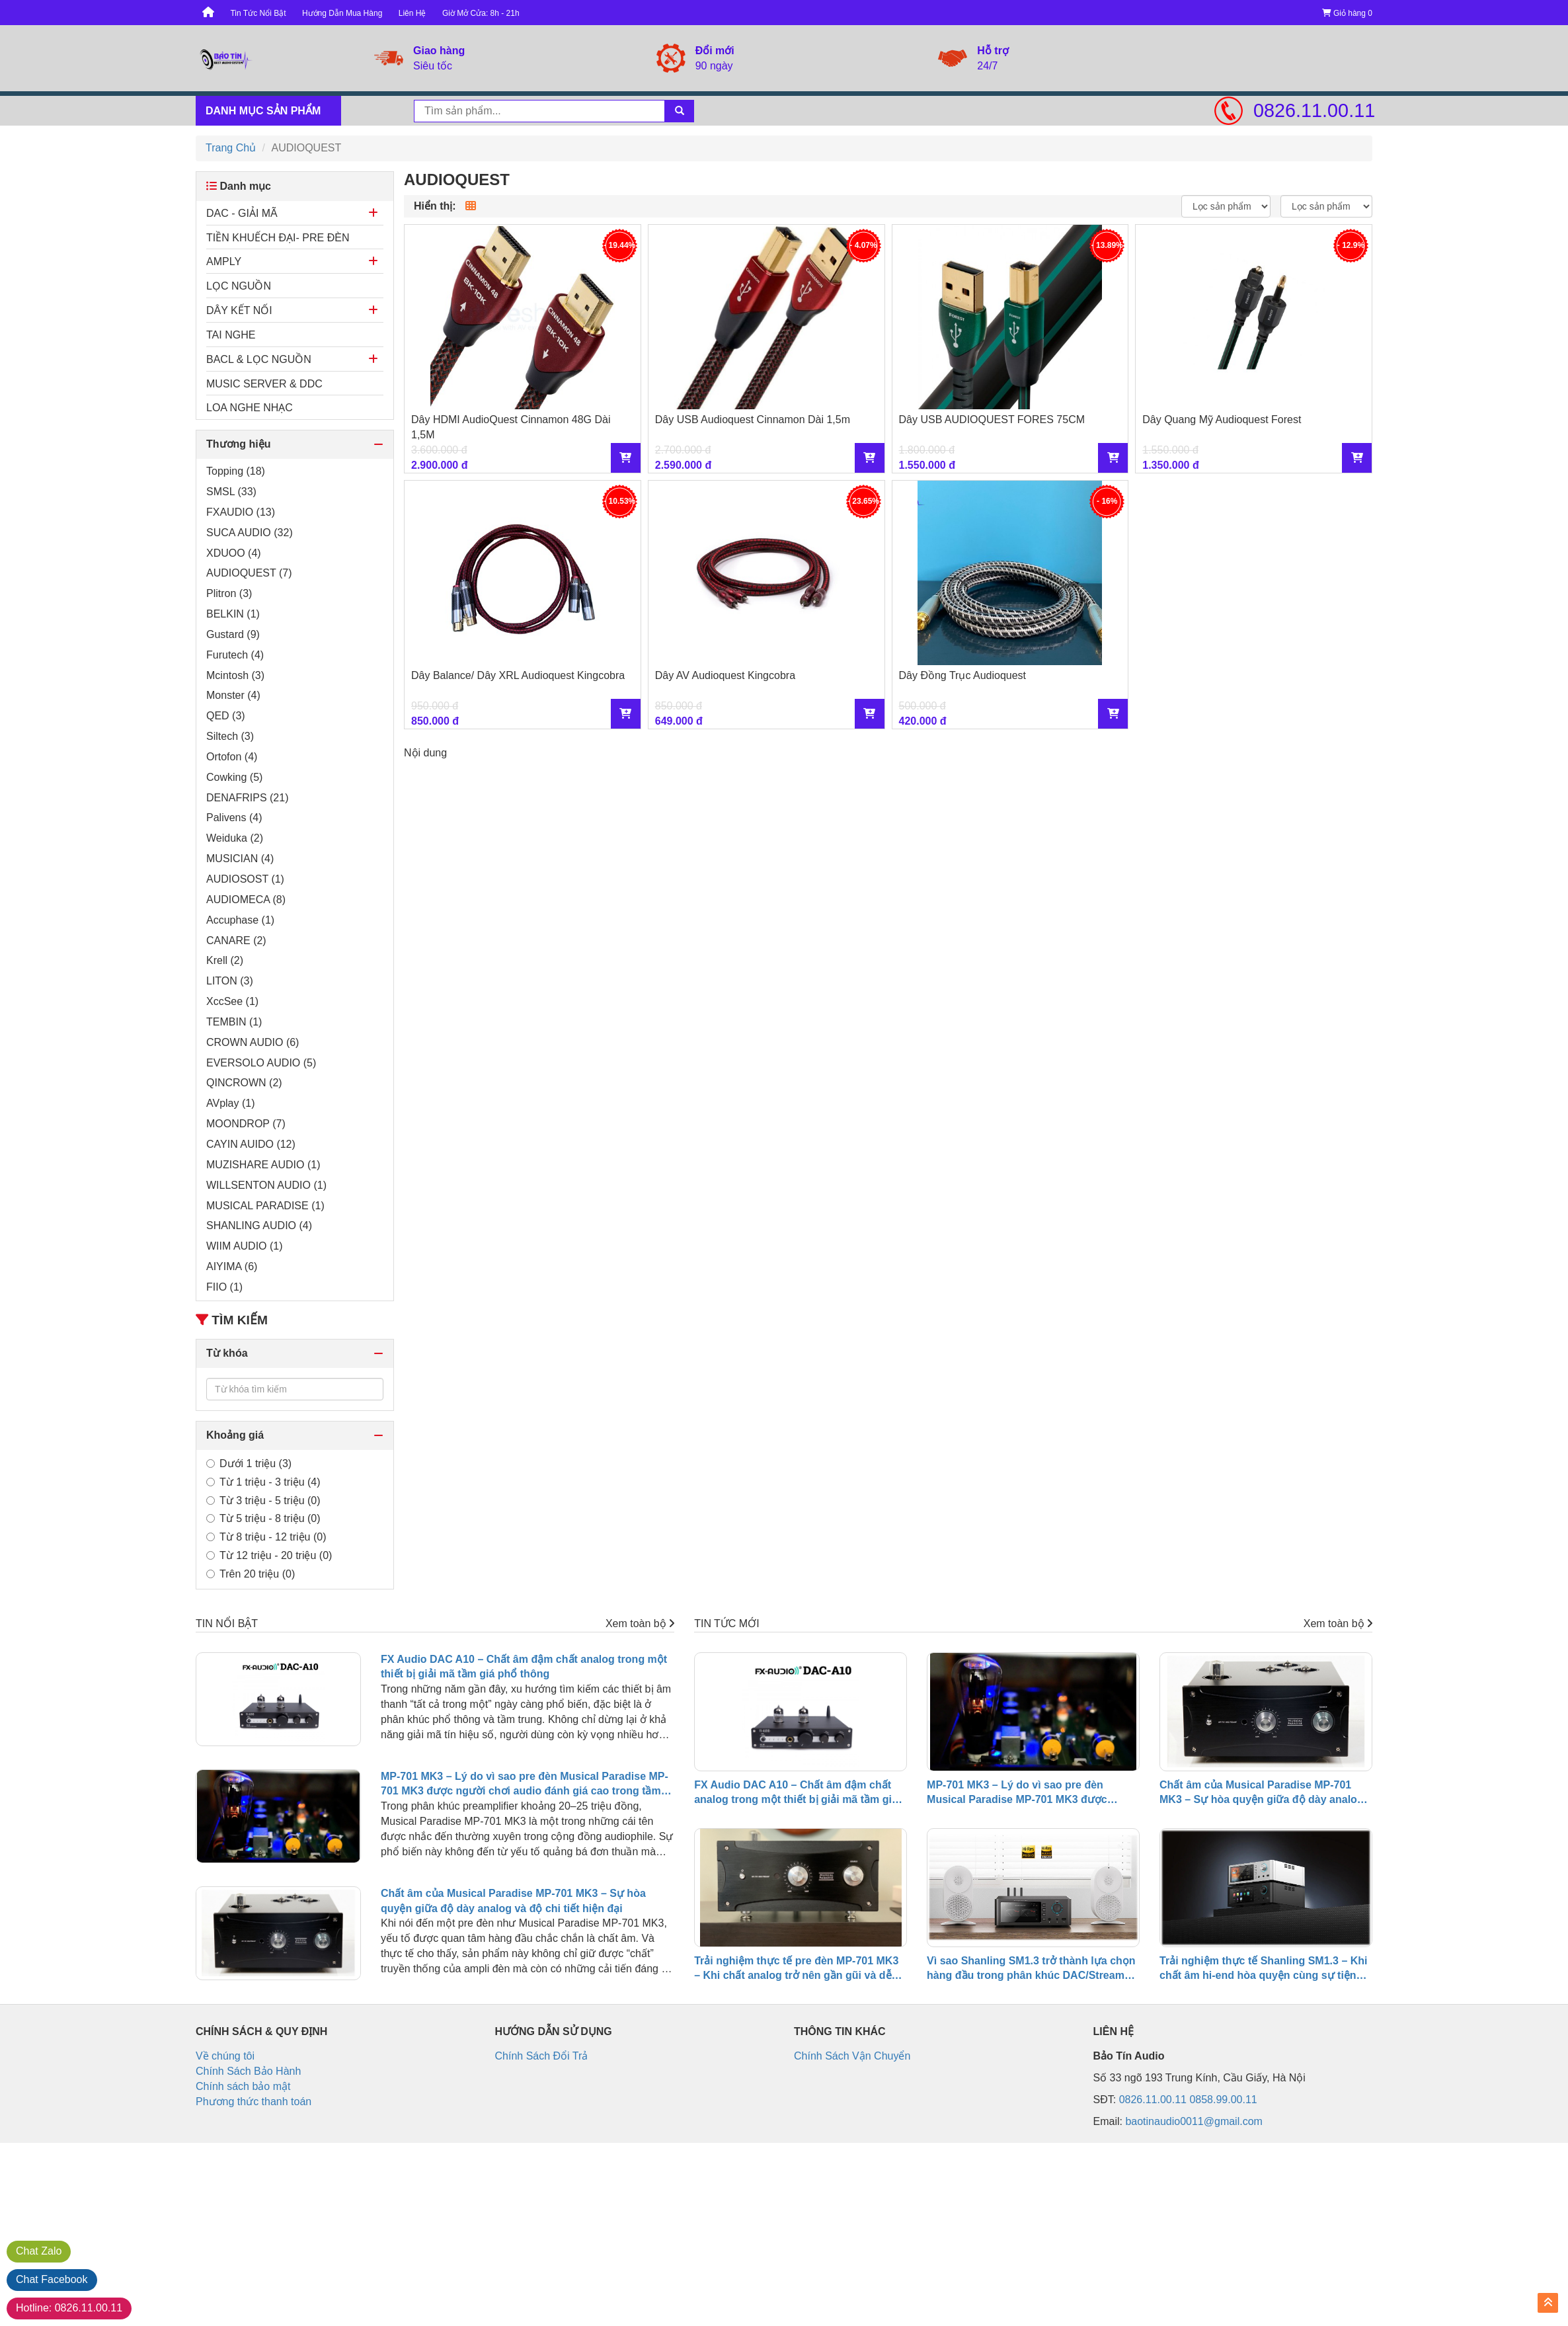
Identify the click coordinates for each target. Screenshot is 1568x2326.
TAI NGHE (230, 335)
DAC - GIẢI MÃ (242, 213)
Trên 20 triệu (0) (250, 1574)
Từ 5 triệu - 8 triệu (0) (263, 1518)
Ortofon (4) (231, 756)
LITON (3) (229, 980)
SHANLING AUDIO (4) (259, 1225)
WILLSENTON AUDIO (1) (266, 1185)
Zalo (38, 2251)
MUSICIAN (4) (240, 858)
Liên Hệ (412, 13)
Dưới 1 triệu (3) (249, 1463)
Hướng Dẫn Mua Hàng (342, 13)
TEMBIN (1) (234, 1021)
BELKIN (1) (233, 614)
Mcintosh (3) (235, 675)
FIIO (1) (224, 1287)
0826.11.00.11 (1312, 110)
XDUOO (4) (233, 553)
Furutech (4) (235, 655)
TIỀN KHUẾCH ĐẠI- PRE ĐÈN (277, 237)
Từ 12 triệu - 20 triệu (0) (269, 1555)
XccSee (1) (232, 1001)
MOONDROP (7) (246, 1123)
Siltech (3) (230, 736)
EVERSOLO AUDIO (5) (261, 1062)
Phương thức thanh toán (253, 2101)
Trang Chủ (231, 147)
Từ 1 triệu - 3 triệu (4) (263, 1482)
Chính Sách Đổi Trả (541, 2056)
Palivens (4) (234, 817)
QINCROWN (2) (244, 1082)
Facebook (52, 2279)
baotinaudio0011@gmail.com (1193, 2121)
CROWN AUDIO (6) (252, 1042)
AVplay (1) (230, 1103)
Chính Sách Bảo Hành (248, 2071)
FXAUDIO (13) (240, 512)
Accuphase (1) (240, 920)
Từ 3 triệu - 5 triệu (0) (263, 1500)
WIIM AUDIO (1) (244, 1246)
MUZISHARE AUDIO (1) (263, 1164)
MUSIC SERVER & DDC (264, 383)
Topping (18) (235, 471)
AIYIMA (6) (231, 1266)
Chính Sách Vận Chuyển (852, 2056)
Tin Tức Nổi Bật (258, 13)
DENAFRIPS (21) (247, 797)
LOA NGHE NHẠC (249, 407)
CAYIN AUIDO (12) (250, 1144)
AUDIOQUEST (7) (249, 573)
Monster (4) (233, 695)
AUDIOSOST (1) (245, 879)
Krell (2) (224, 960)
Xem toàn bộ (640, 1623)
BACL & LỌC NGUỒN (258, 359)
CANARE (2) (236, 940)
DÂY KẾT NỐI (239, 310)
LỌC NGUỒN (238, 286)
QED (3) (225, 715)
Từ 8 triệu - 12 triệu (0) (266, 1537)
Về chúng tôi (225, 2056)
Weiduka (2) (234, 838)
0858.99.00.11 (1223, 2099)
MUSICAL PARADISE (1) (265, 1205)
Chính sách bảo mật (243, 2086)
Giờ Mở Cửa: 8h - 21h (481, 13)
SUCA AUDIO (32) (249, 532)
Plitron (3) (229, 593)
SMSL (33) (231, 491)
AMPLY (223, 261)
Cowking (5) (234, 777)
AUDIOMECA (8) (246, 899)
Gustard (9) (233, 634)
